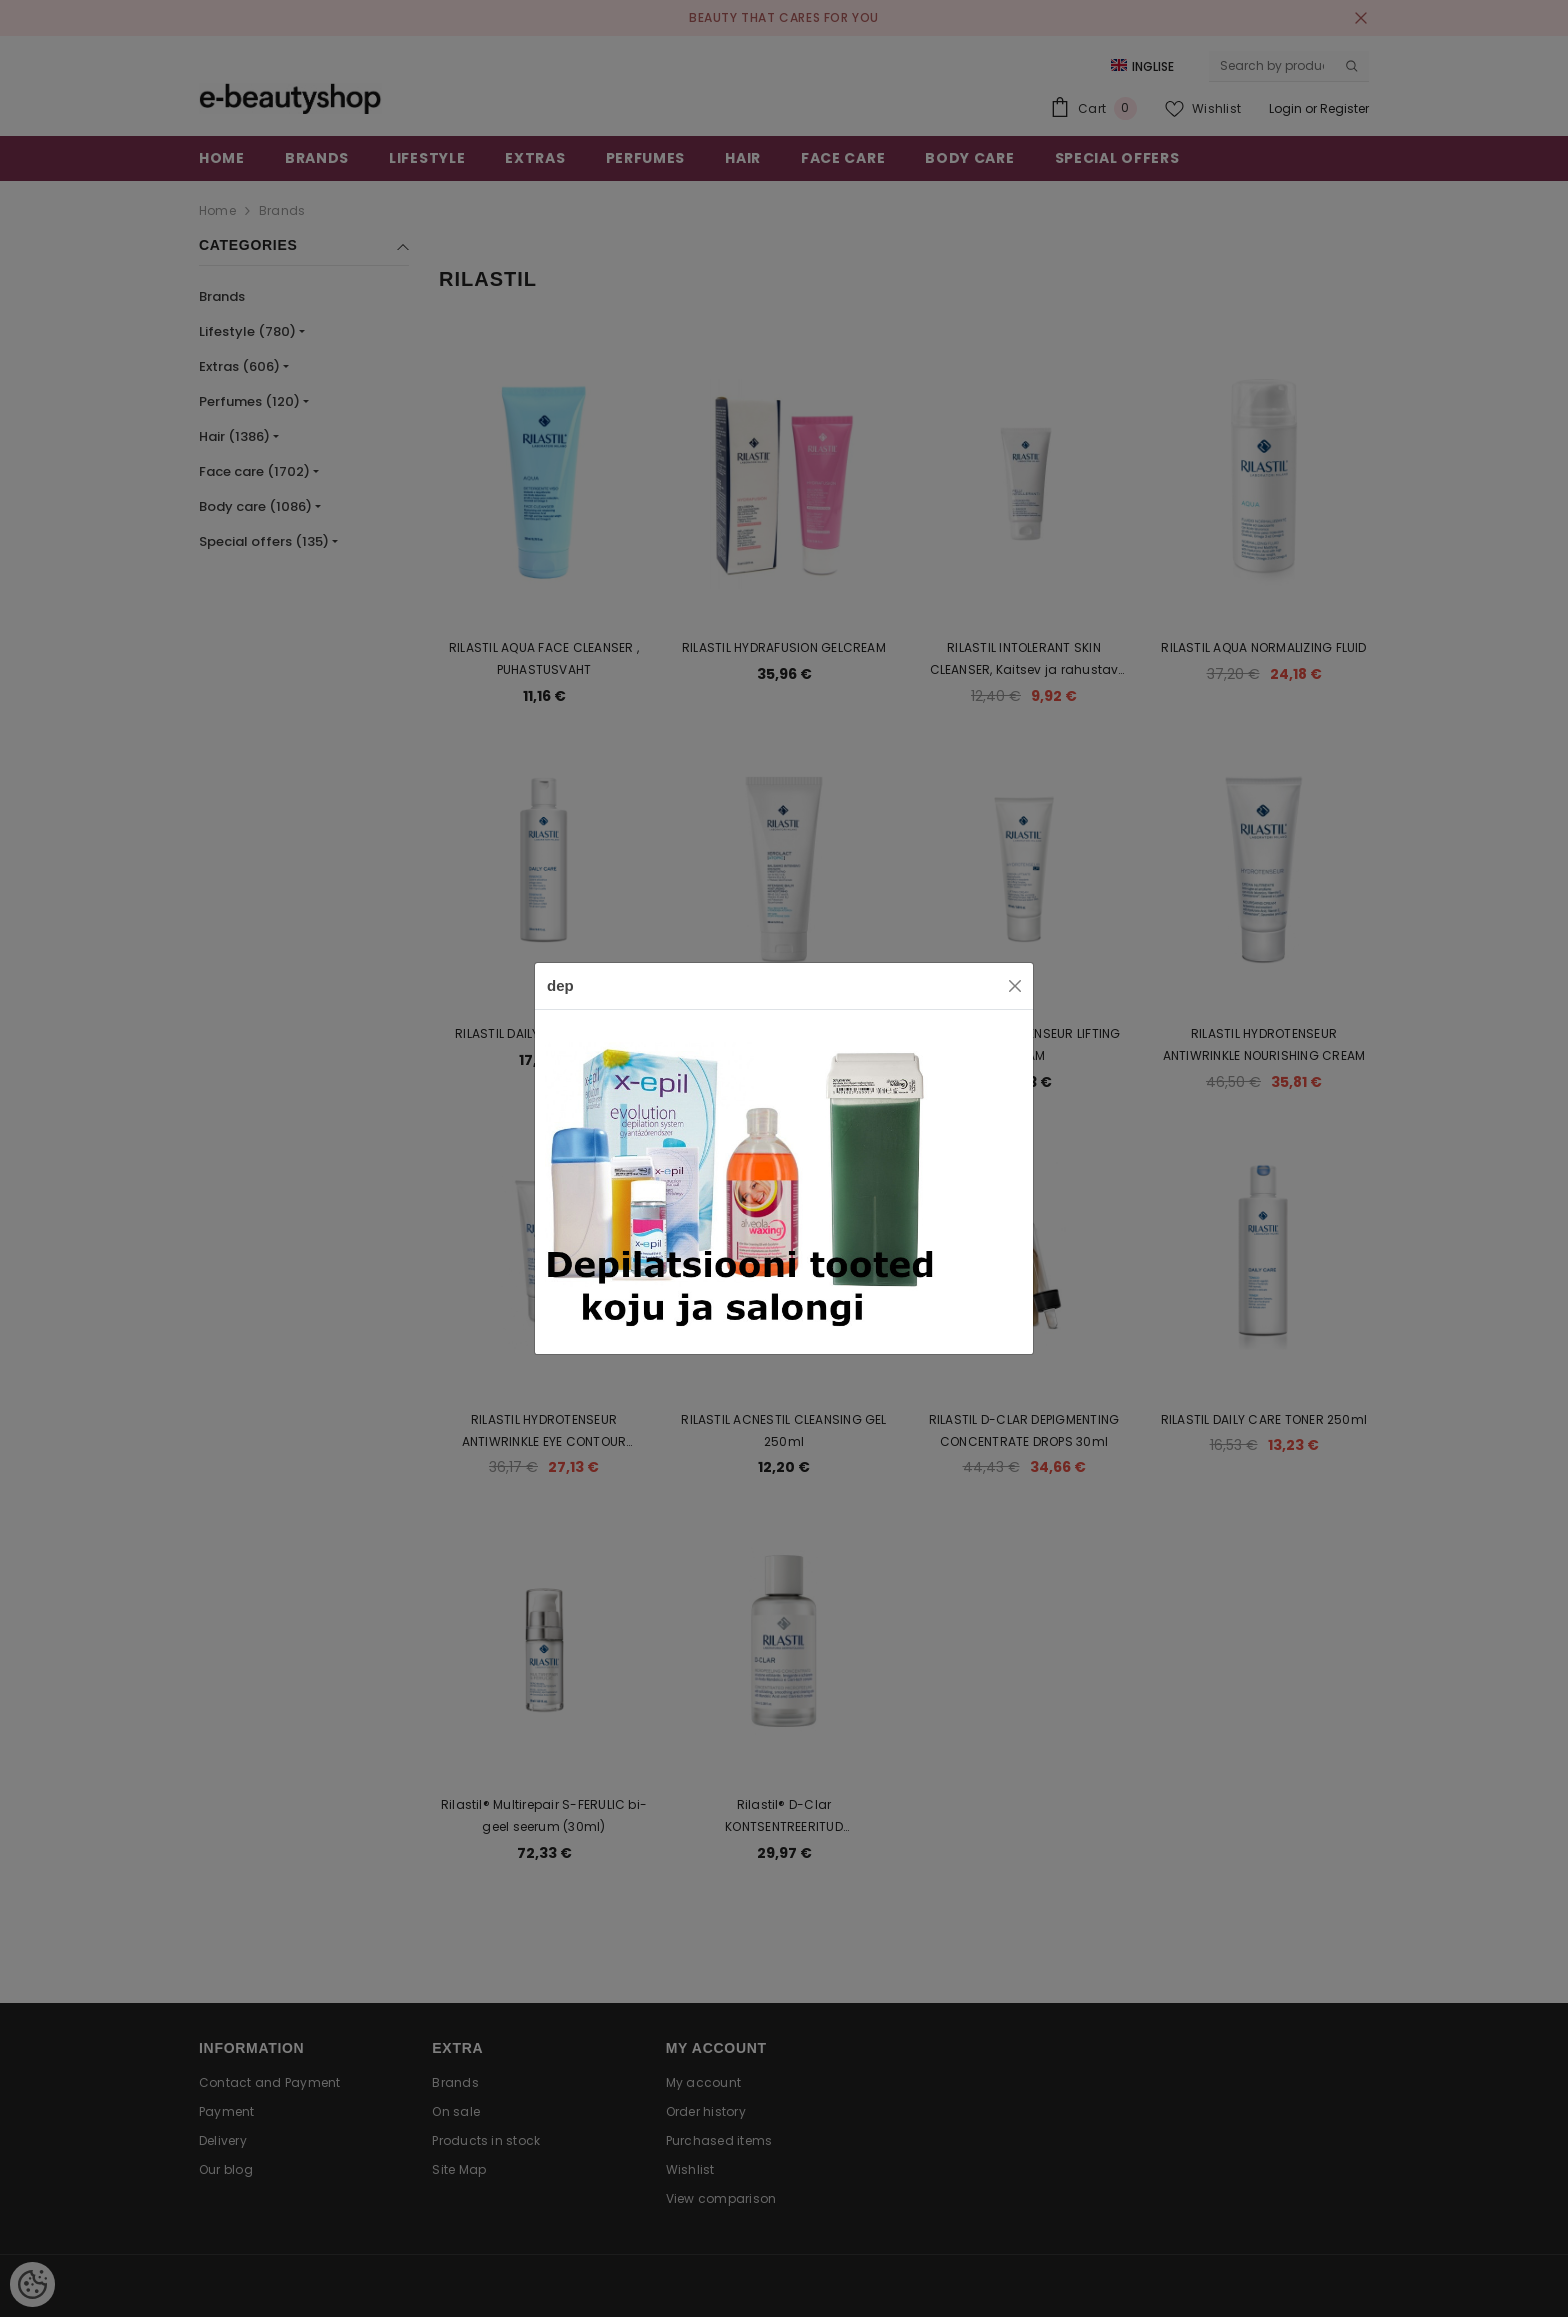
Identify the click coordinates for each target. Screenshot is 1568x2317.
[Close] (1015, 986)
